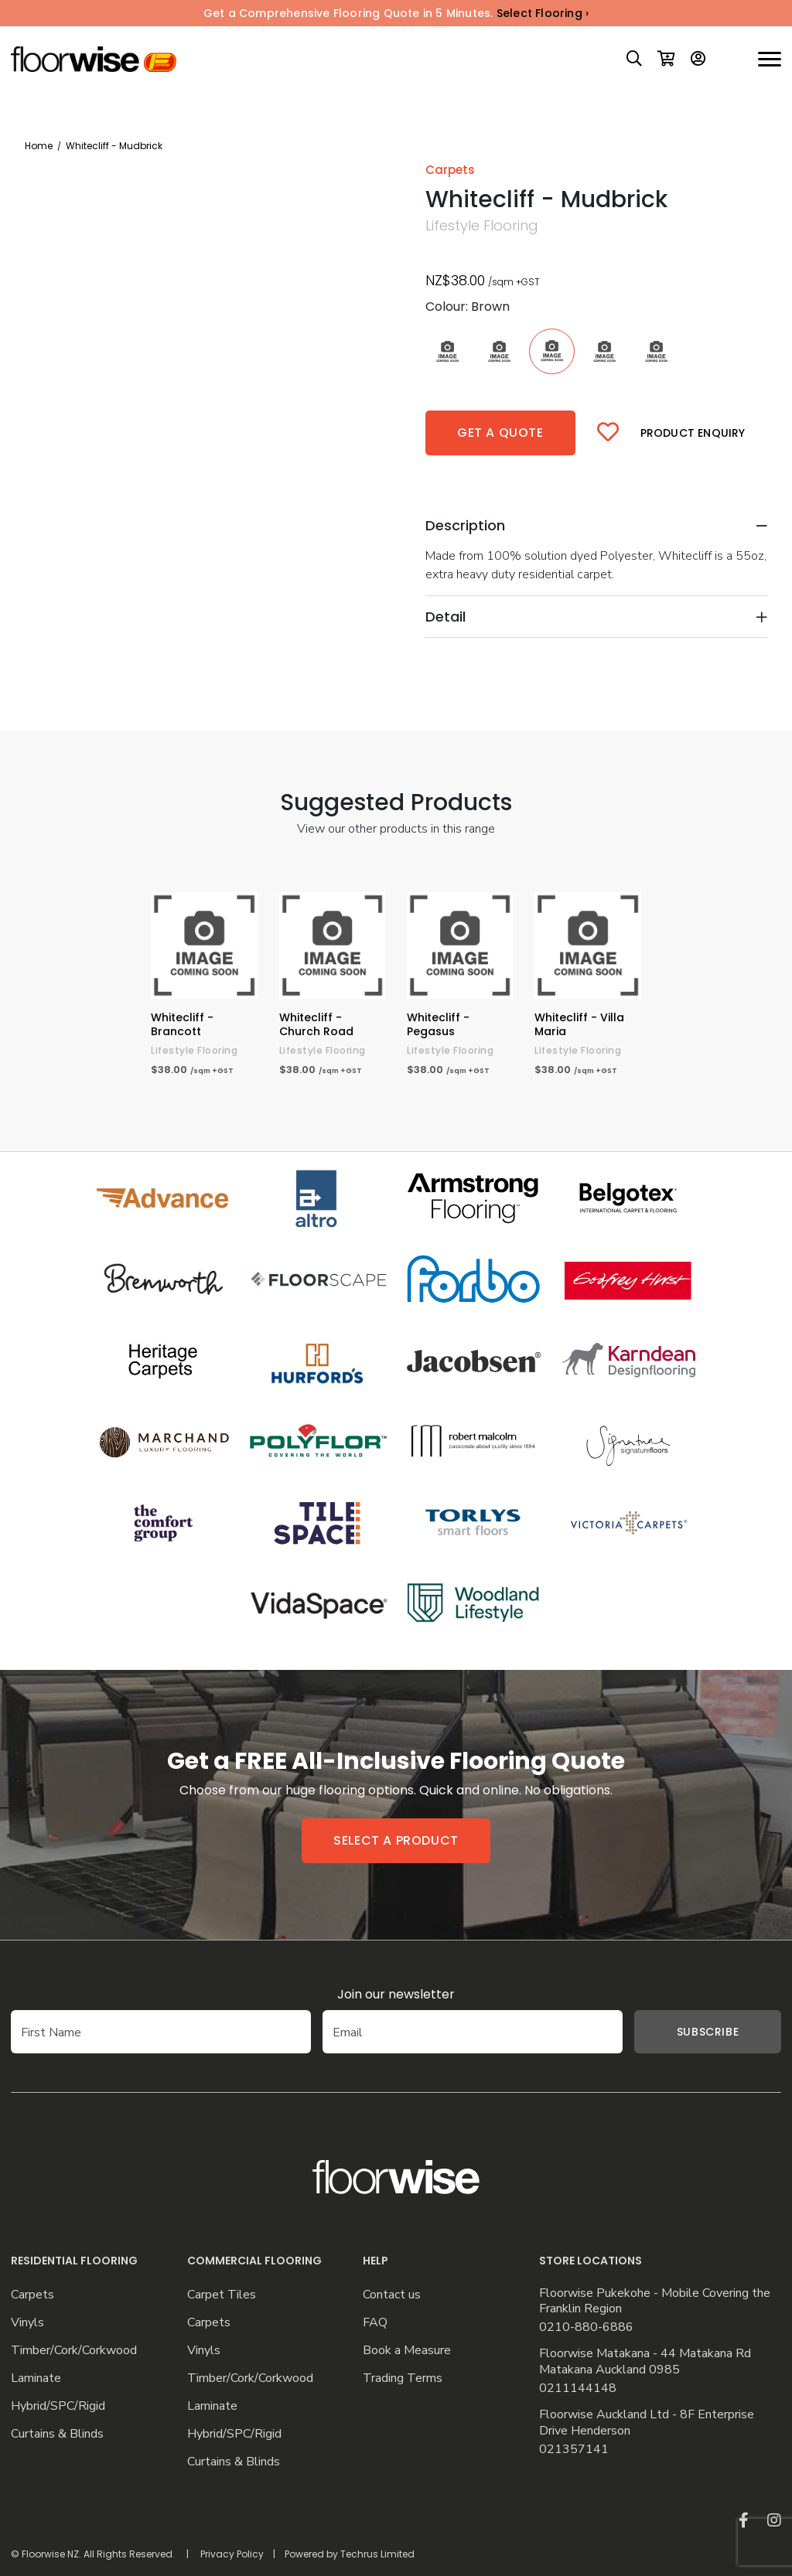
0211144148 (577, 2388)
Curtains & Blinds (57, 2434)
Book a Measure (407, 2351)
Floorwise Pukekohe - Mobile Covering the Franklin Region (654, 2301)
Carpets (32, 2295)
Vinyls (27, 2323)
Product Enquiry (693, 433)
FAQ (375, 2323)
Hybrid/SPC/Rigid (58, 2406)
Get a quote (500, 432)
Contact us (392, 2295)
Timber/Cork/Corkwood (74, 2351)
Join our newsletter (396, 1994)
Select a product (396, 1840)
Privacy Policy (232, 2554)
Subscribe (684, 2031)
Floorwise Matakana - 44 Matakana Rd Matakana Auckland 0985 (645, 2362)
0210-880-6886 (586, 2327)
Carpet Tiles (221, 2295)
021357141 (574, 2449)
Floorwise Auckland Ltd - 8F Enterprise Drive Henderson (646, 2423)
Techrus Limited (377, 2554)
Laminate (36, 2378)
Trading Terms (402, 2378)
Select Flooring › (543, 13)
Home (39, 145)
